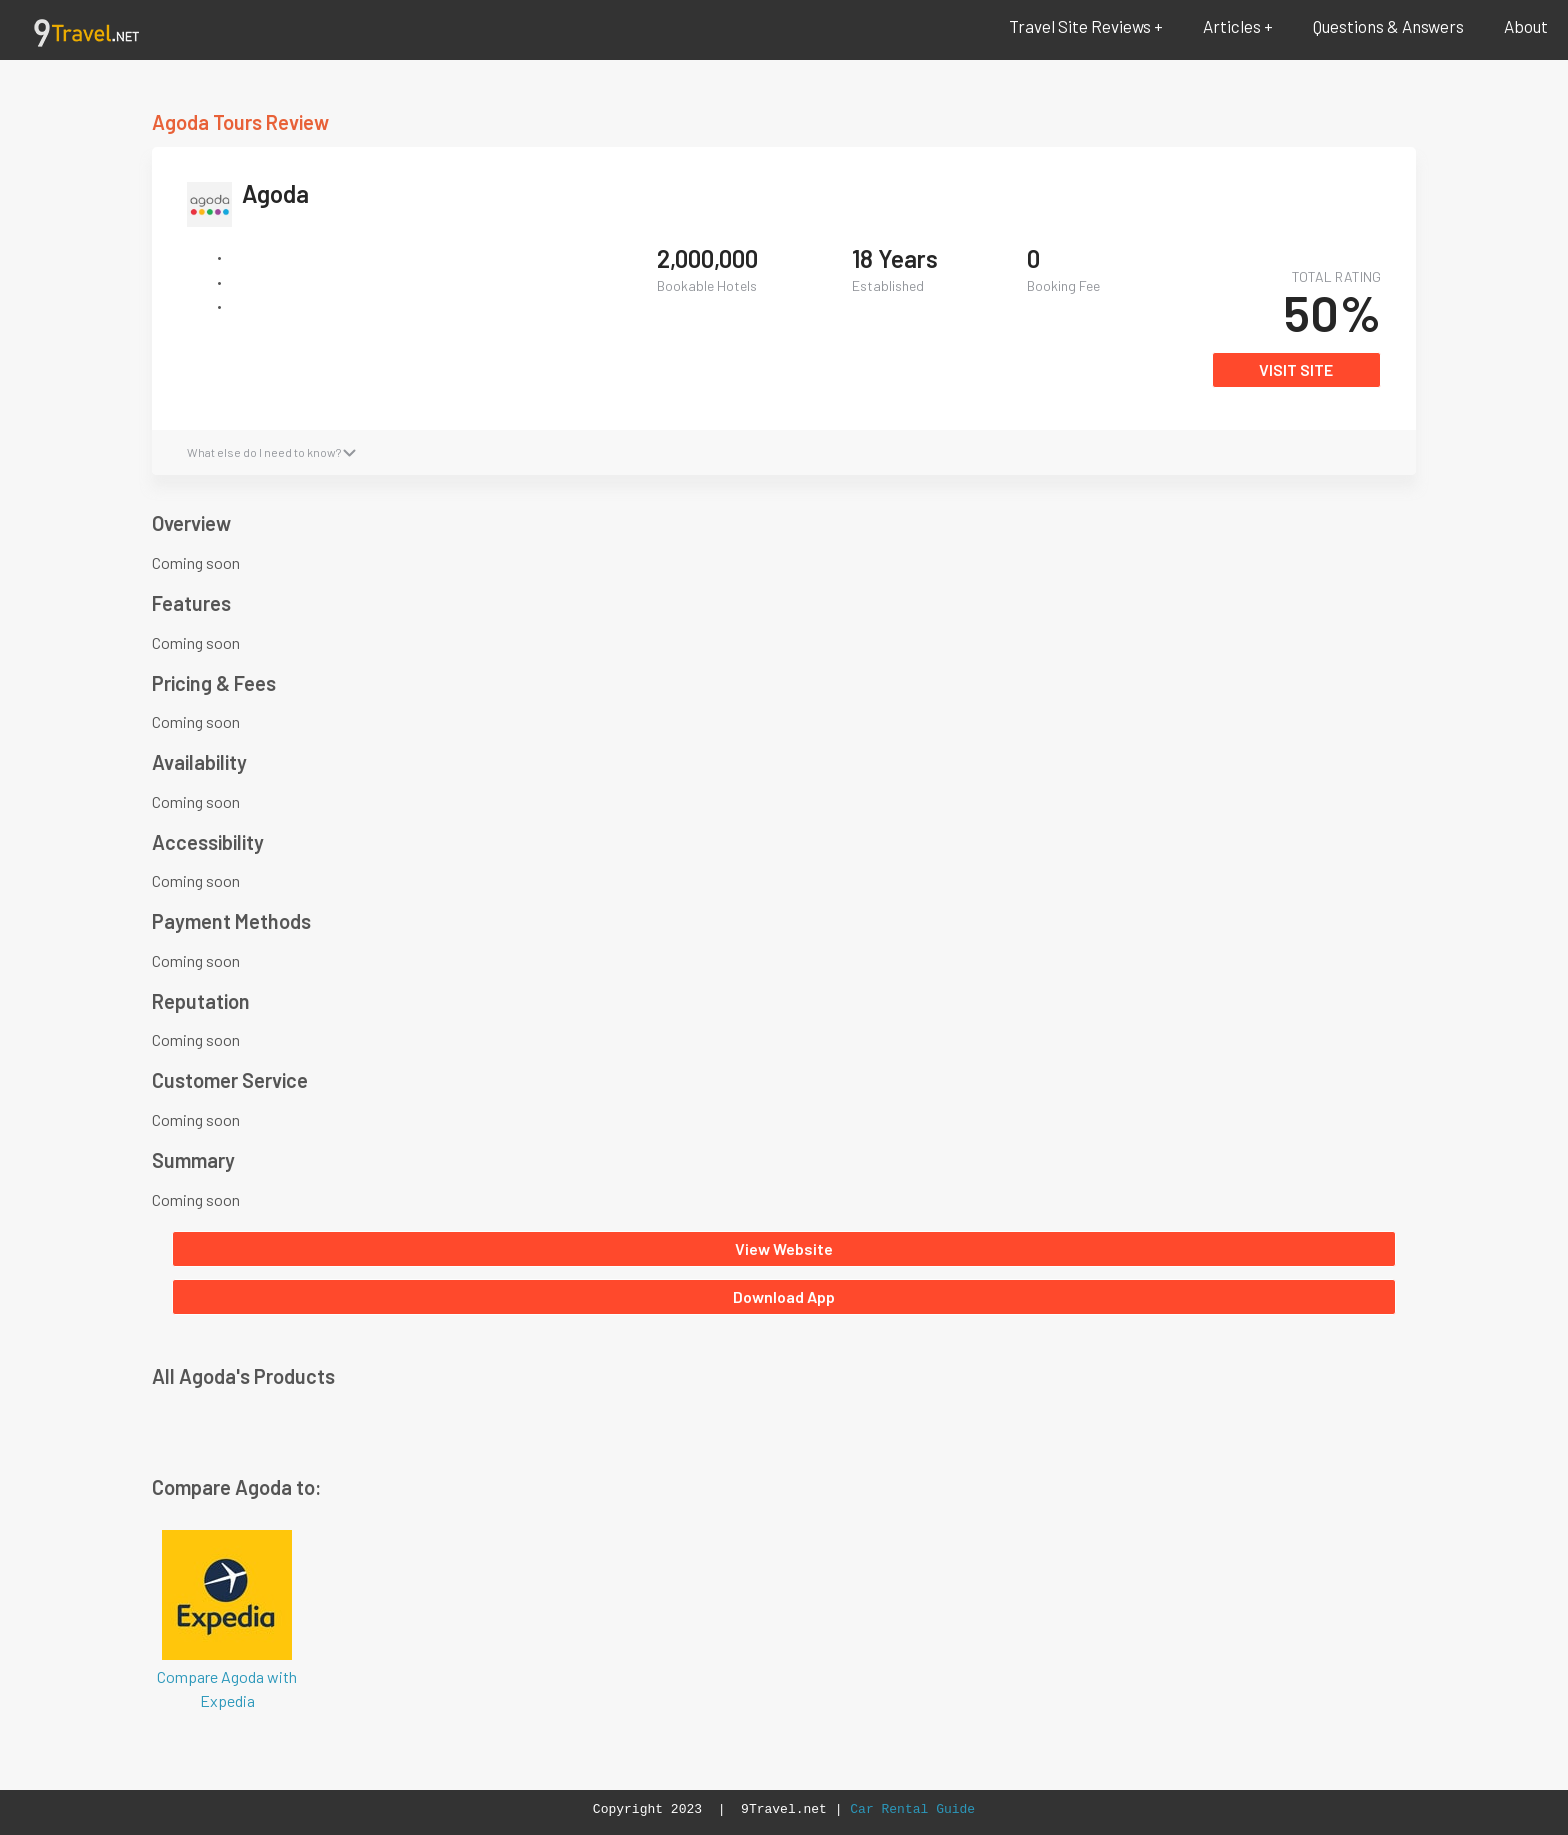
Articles (1232, 26)
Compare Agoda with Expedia (227, 1617)
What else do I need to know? (271, 452)
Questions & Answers (1388, 26)
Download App (784, 1296)
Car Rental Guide (912, 1809)
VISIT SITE (1296, 369)
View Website (784, 1248)
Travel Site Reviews (1080, 26)
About (1526, 26)
